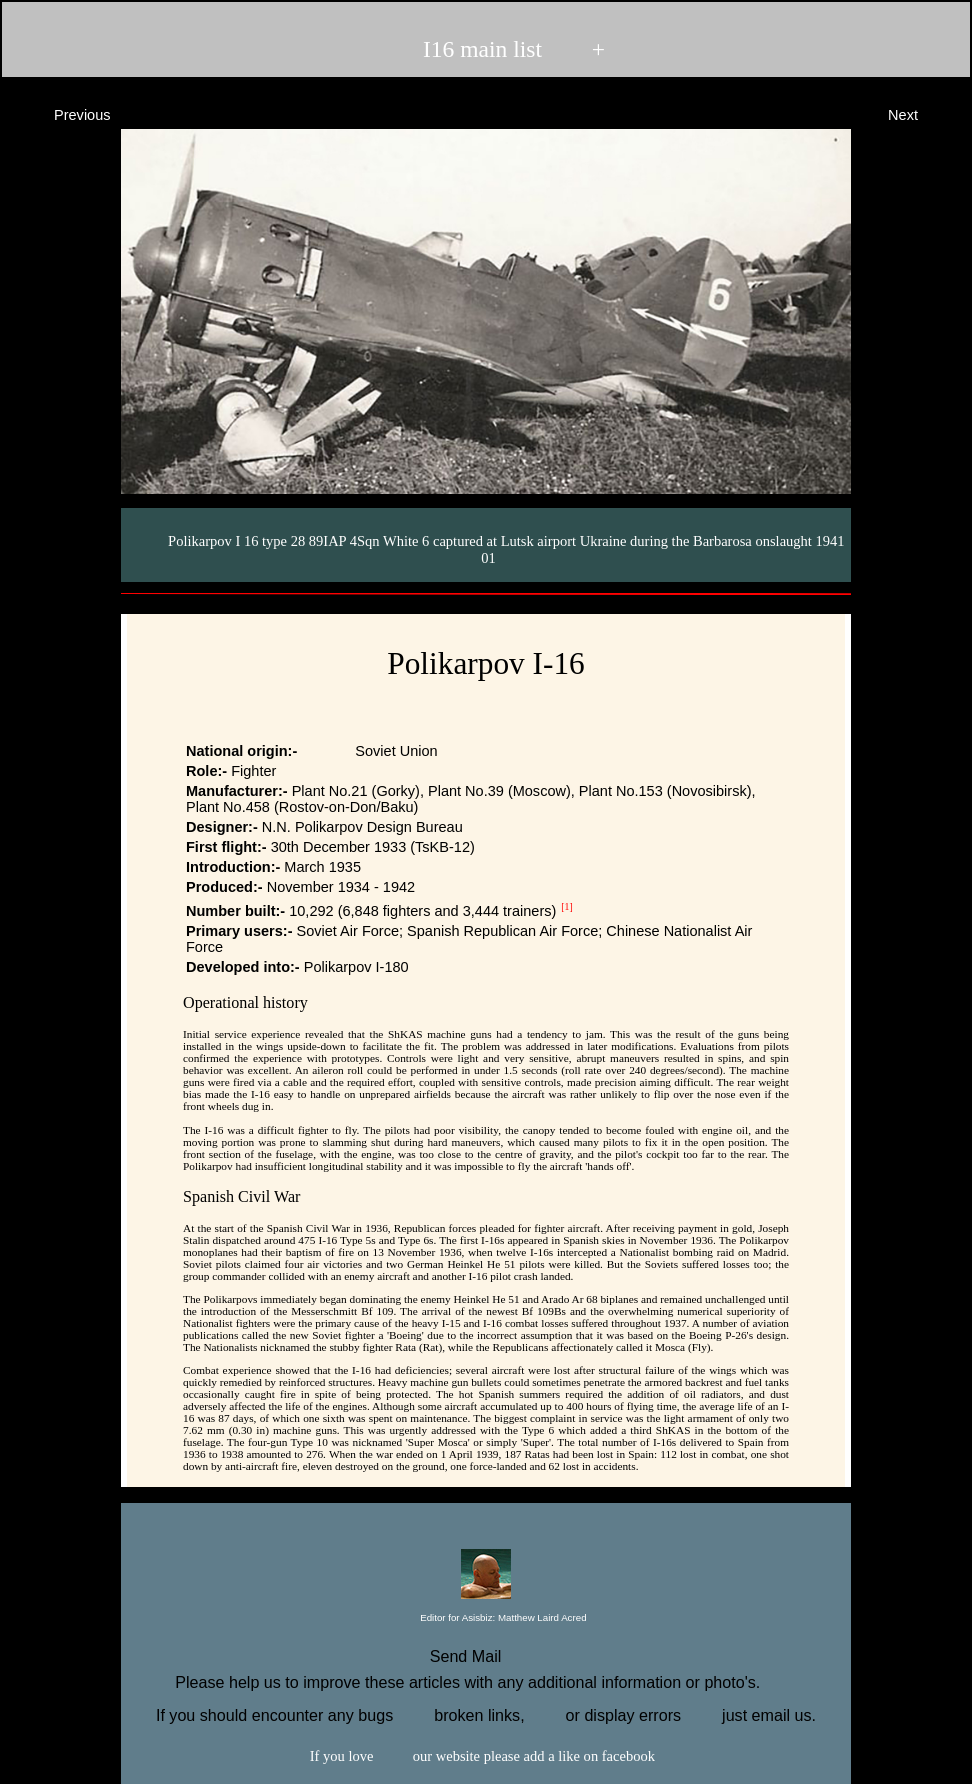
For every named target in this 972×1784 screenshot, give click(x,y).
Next (921, 113)
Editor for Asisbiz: (485, 1618)
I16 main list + (484, 49)
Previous (64, 113)
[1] (566, 906)
